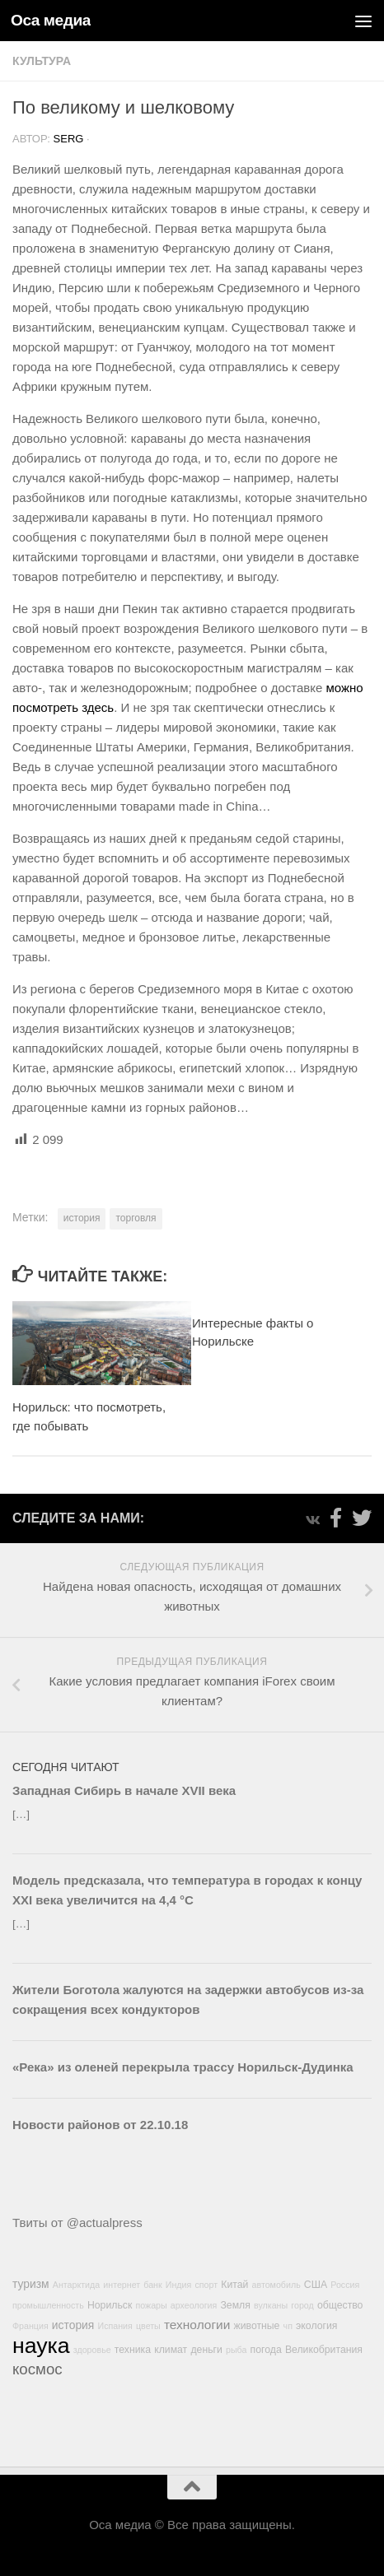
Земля (235, 2305)
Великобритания (324, 2349)
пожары (150, 2305)
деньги (206, 2349)
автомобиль (276, 2285)
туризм (30, 2283)
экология (316, 2326)
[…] (21, 1814)
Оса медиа (51, 20)
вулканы (271, 2305)
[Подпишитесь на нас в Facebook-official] (335, 1517)
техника (133, 2349)
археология (194, 2305)
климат (170, 2349)
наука (41, 2345)
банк (152, 2285)
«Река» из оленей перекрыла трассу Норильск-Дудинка (183, 2067)
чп (288, 2326)
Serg (69, 139)
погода (266, 2349)
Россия (344, 2285)
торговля (135, 1218)
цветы (148, 2326)
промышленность (48, 2305)
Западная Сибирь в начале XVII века (124, 1790)
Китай (234, 2284)
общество (340, 2305)
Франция (30, 2326)
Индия (179, 2285)
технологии (197, 2325)
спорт (206, 2285)
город (302, 2305)
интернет (121, 2285)
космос (37, 2369)
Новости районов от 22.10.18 (100, 2125)
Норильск (109, 2305)
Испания (115, 2326)
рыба (236, 2350)
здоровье (92, 2350)
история (82, 1218)
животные (256, 2326)
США (315, 2284)
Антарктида (76, 2285)
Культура (41, 60)
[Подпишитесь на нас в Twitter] (362, 1517)
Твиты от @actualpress (77, 2223)
